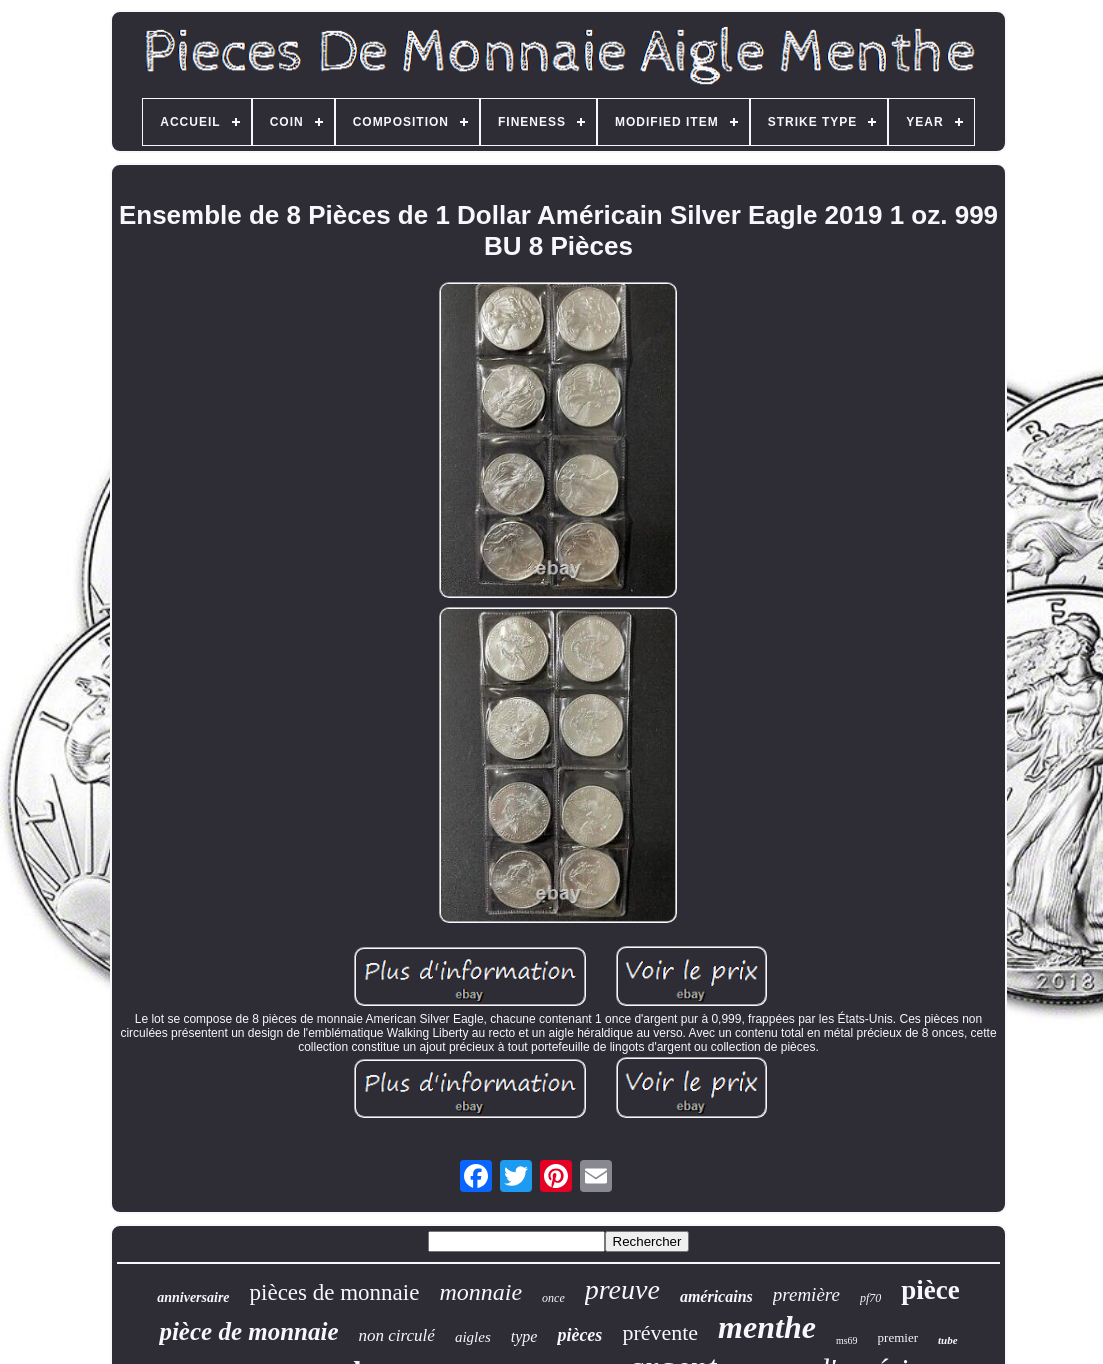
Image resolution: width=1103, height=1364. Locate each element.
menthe (767, 1327)
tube (948, 1340)
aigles (473, 1337)
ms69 (847, 1340)
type (524, 1336)
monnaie (480, 1292)
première (806, 1294)
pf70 (870, 1298)
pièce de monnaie (248, 1331)
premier (898, 1337)
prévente (660, 1332)
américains (716, 1296)
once (553, 1298)
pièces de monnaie (335, 1292)
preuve (622, 1289)
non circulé (397, 1335)
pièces (579, 1335)
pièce (930, 1290)
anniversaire (193, 1297)
